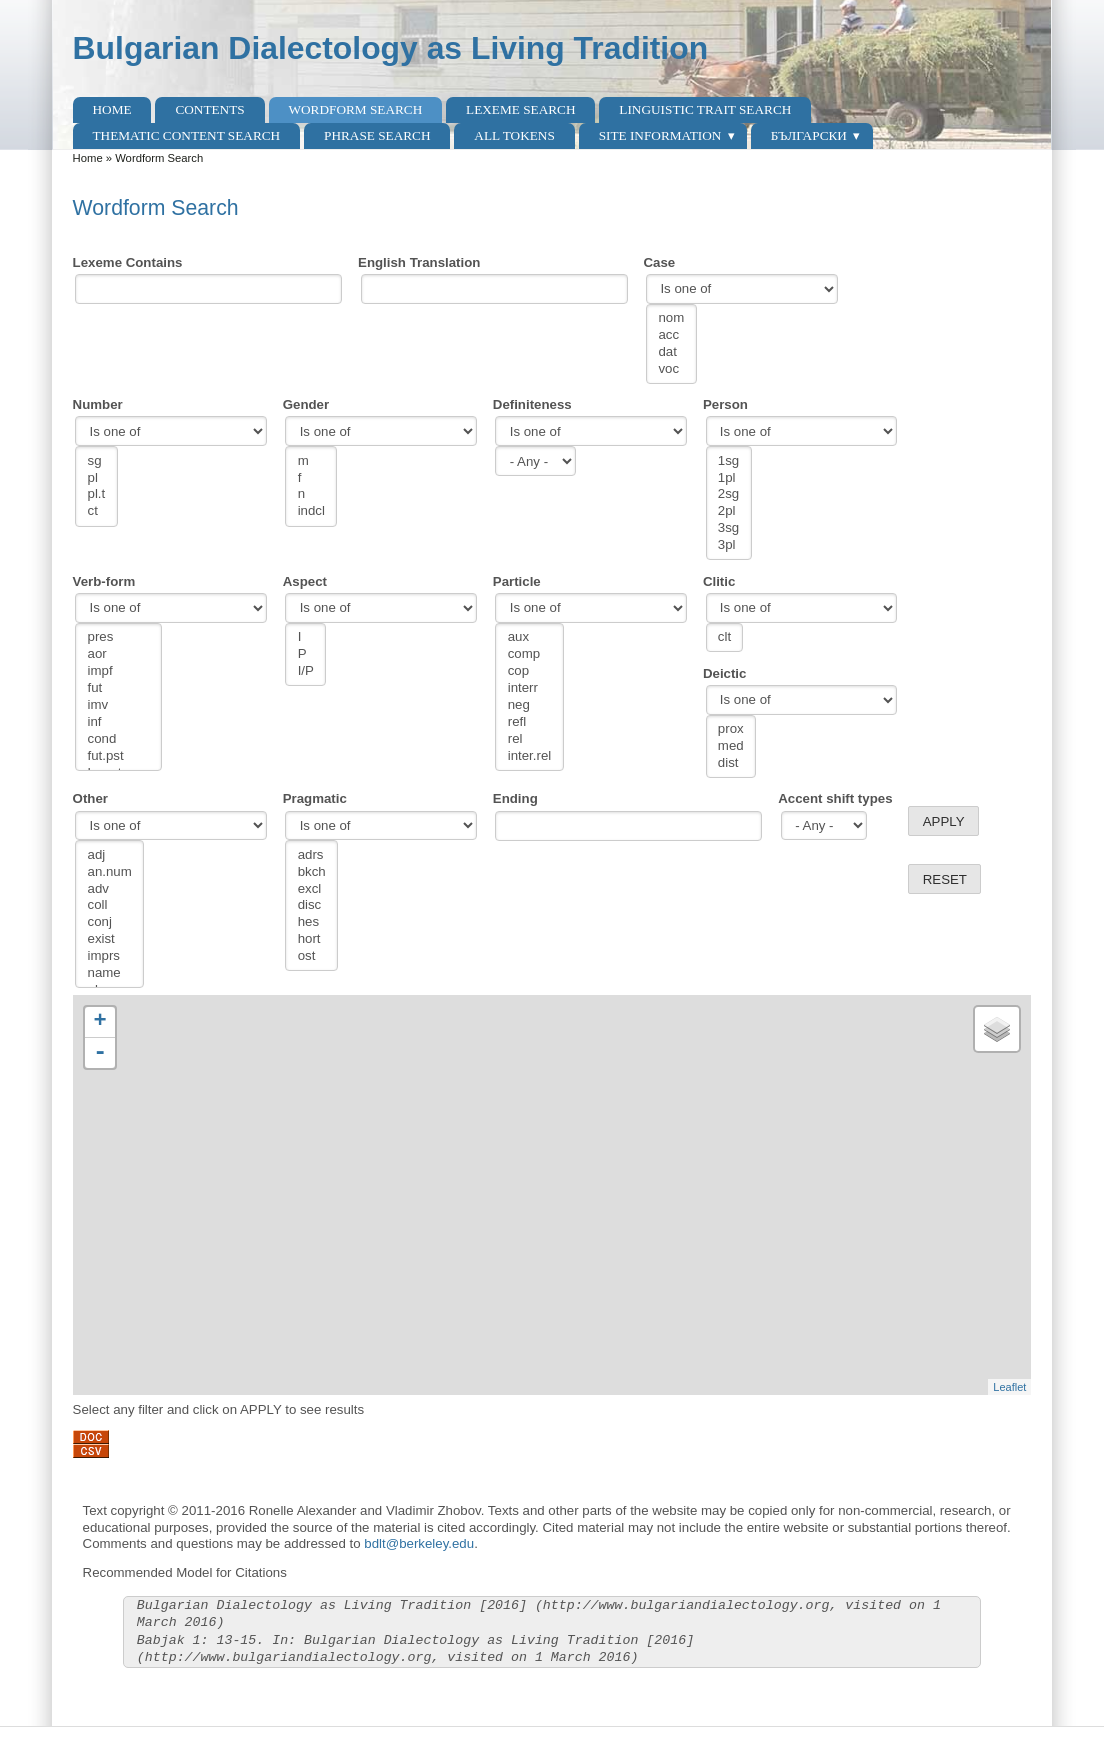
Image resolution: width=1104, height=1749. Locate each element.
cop (530, 671)
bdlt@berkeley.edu (419, 1543)
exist (110, 939)
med (731, 746)
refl (530, 722)
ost (312, 956)
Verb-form (104, 581)
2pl (728, 511)
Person (725, 404)
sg (97, 461)
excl (312, 889)
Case (660, 262)
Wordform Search (355, 109)
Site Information (660, 135)
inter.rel (530, 756)
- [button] (100, 1053)
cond (119, 739)
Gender (306, 404)
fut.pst (119, 756)
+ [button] (99, 1022)
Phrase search (377, 135)
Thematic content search (187, 135)
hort (312, 939)
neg (530, 705)
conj (110, 922)
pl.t (97, 494)
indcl (311, 511)
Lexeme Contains (128, 262)
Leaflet (1009, 1387)
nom (671, 318)
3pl (728, 545)
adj (110, 855)
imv (119, 705)
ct (97, 511)
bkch (312, 872)
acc (671, 335)
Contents (209, 109)
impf (119, 671)
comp (530, 654)
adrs (312, 855)
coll (110, 905)
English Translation (419, 262)
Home (112, 109)
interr (530, 688)
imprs (110, 956)
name (110, 973)
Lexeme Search (520, 109)
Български (809, 135)
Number (98, 404)
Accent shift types (835, 798)
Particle (517, 581)
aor (119, 654)
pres (119, 637)
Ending (515, 798)
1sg (728, 461)
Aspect (305, 581)
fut (119, 688)
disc (312, 905)
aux (530, 637)
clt (724, 637)
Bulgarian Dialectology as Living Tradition (391, 48)
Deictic (725, 673)
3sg (728, 528)
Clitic (719, 581)
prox (731, 729)
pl (97, 478)
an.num (110, 872)
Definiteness (532, 404)
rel (530, 739)
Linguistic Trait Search (705, 109)
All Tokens (514, 135)
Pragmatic (315, 798)
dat (671, 352)
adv (110, 889)
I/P (306, 671)
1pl (728, 478)
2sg (728, 494)
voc (671, 369)
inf (119, 722)
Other (90, 798)
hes (312, 922)
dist (731, 763)
